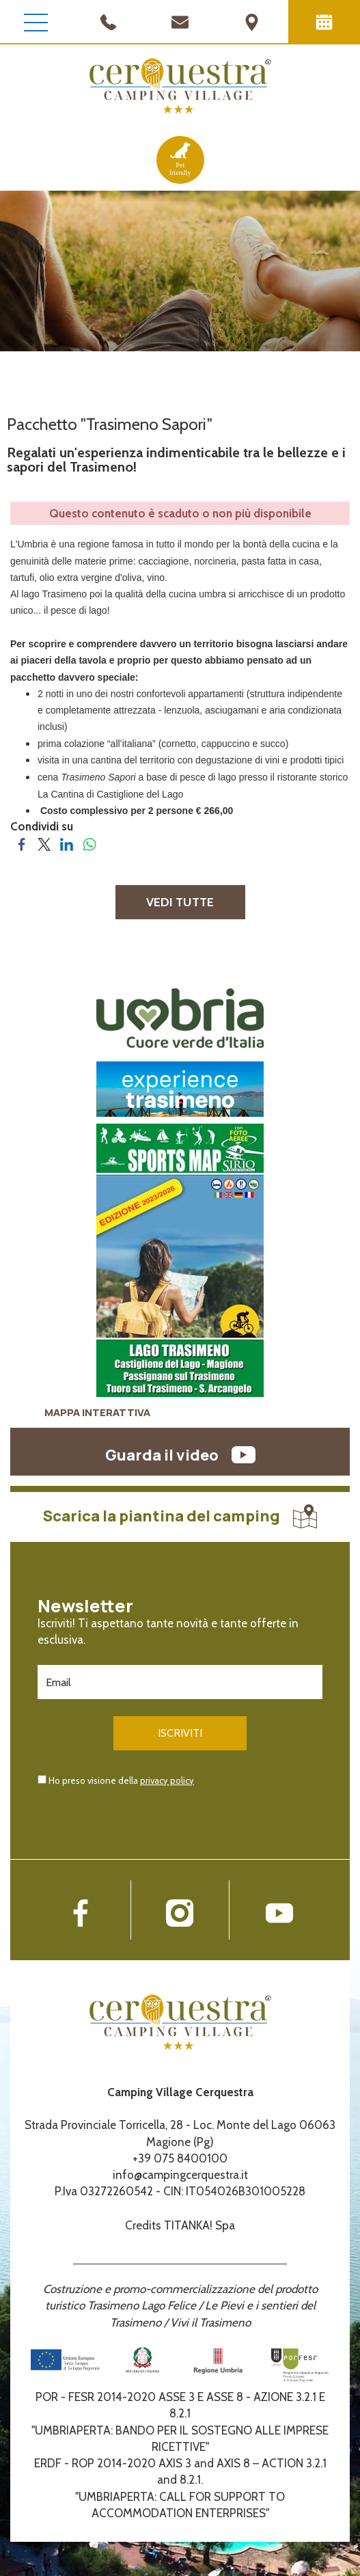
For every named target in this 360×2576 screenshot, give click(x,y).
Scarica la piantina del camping (180, 1516)
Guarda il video (180, 1455)
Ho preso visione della (121, 1780)
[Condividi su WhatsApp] (89, 843)
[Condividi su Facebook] (21, 843)
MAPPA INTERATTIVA (97, 1412)
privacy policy (167, 1780)
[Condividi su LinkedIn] (66, 843)
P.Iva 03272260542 (104, 2191)
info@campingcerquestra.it (180, 2175)
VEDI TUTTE (180, 902)
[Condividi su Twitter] (44, 843)
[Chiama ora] (107, 20)
